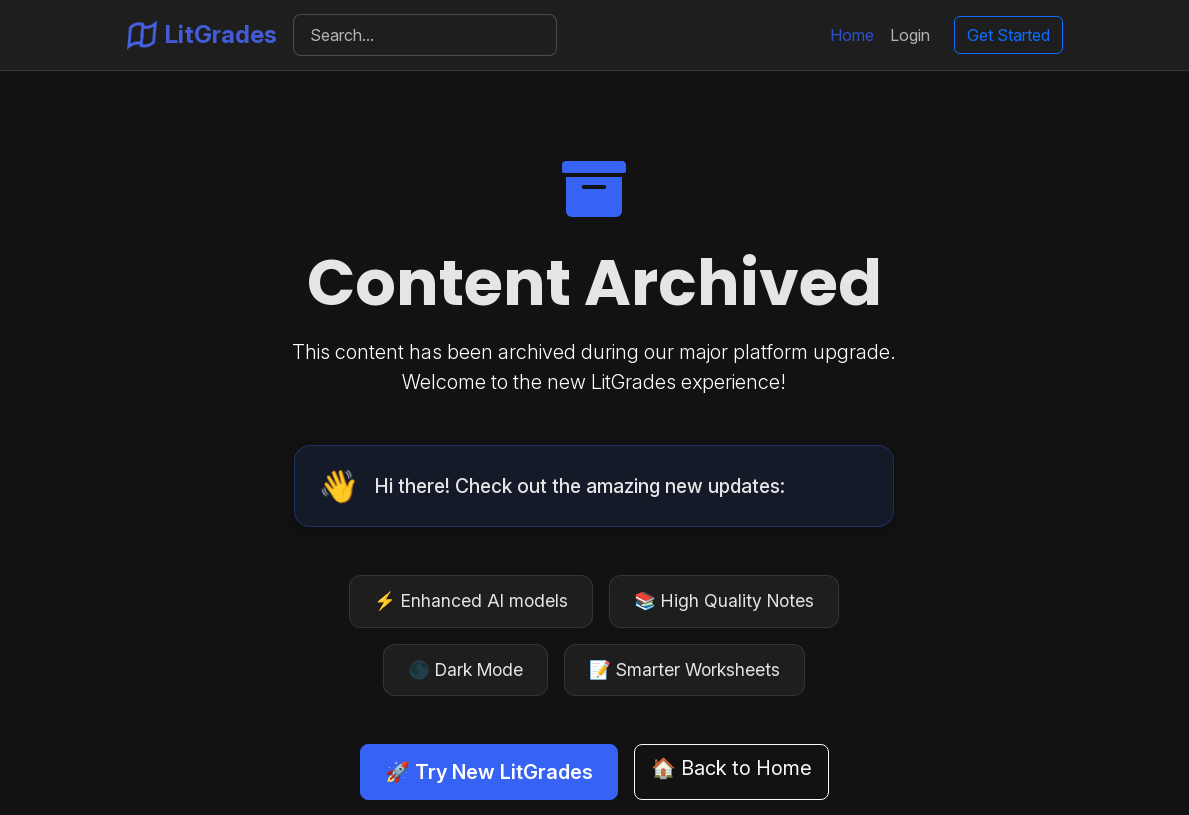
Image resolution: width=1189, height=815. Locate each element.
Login (910, 35)
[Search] (425, 35)
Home (852, 35)
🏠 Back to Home (731, 768)
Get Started (1008, 35)
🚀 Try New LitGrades (489, 772)
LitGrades (202, 35)
